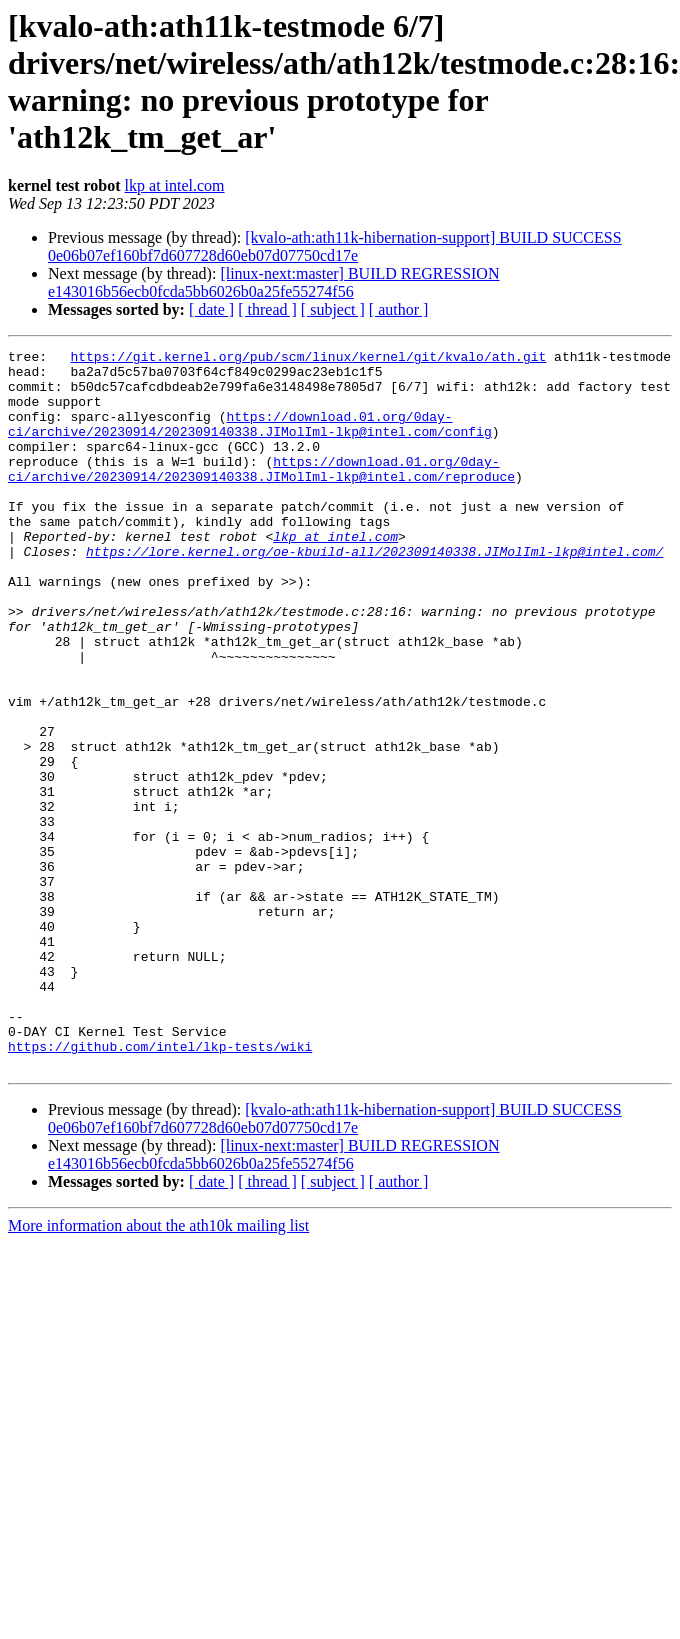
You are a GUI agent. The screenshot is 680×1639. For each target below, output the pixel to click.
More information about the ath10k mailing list (158, 1369)
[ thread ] (267, 309)
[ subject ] (333, 309)
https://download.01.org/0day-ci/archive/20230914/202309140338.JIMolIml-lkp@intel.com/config (250, 440)
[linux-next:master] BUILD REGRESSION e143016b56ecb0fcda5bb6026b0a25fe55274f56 (273, 282)
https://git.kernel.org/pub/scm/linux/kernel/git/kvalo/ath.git (308, 359)
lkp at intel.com (175, 185)
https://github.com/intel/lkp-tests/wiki (160, 1187)
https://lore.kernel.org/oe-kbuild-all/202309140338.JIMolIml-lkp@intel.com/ (374, 593)
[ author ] (399, 309)
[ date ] (211, 309)
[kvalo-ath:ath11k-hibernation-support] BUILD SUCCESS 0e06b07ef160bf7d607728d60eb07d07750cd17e (335, 246)
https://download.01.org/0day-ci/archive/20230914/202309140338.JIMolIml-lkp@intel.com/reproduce (261, 494)
